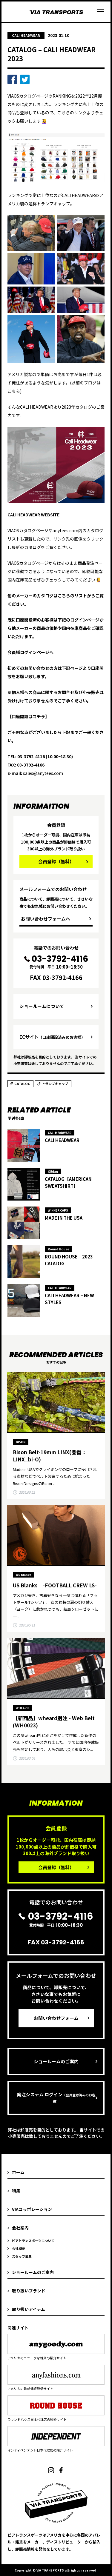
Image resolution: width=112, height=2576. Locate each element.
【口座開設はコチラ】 (28, 716)
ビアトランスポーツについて (33, 2240)
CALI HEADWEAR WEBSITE (33, 515)
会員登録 (56, 861)
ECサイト (52, 1037)
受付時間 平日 (56, 962)
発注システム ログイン (56, 2097)
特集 (16, 2191)
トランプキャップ (55, 1083)
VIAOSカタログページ (27, 96)
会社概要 (18, 2248)
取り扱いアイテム (28, 2309)
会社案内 (20, 2228)
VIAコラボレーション (32, 2209)
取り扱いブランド (28, 2291)
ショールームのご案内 (56, 2061)
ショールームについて (41, 1006)
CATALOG (22, 1083)
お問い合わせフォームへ (45, 918)
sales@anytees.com (43, 773)
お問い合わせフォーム (56, 2018)
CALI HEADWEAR (26, 35)
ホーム (18, 2172)
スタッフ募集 (22, 2256)
